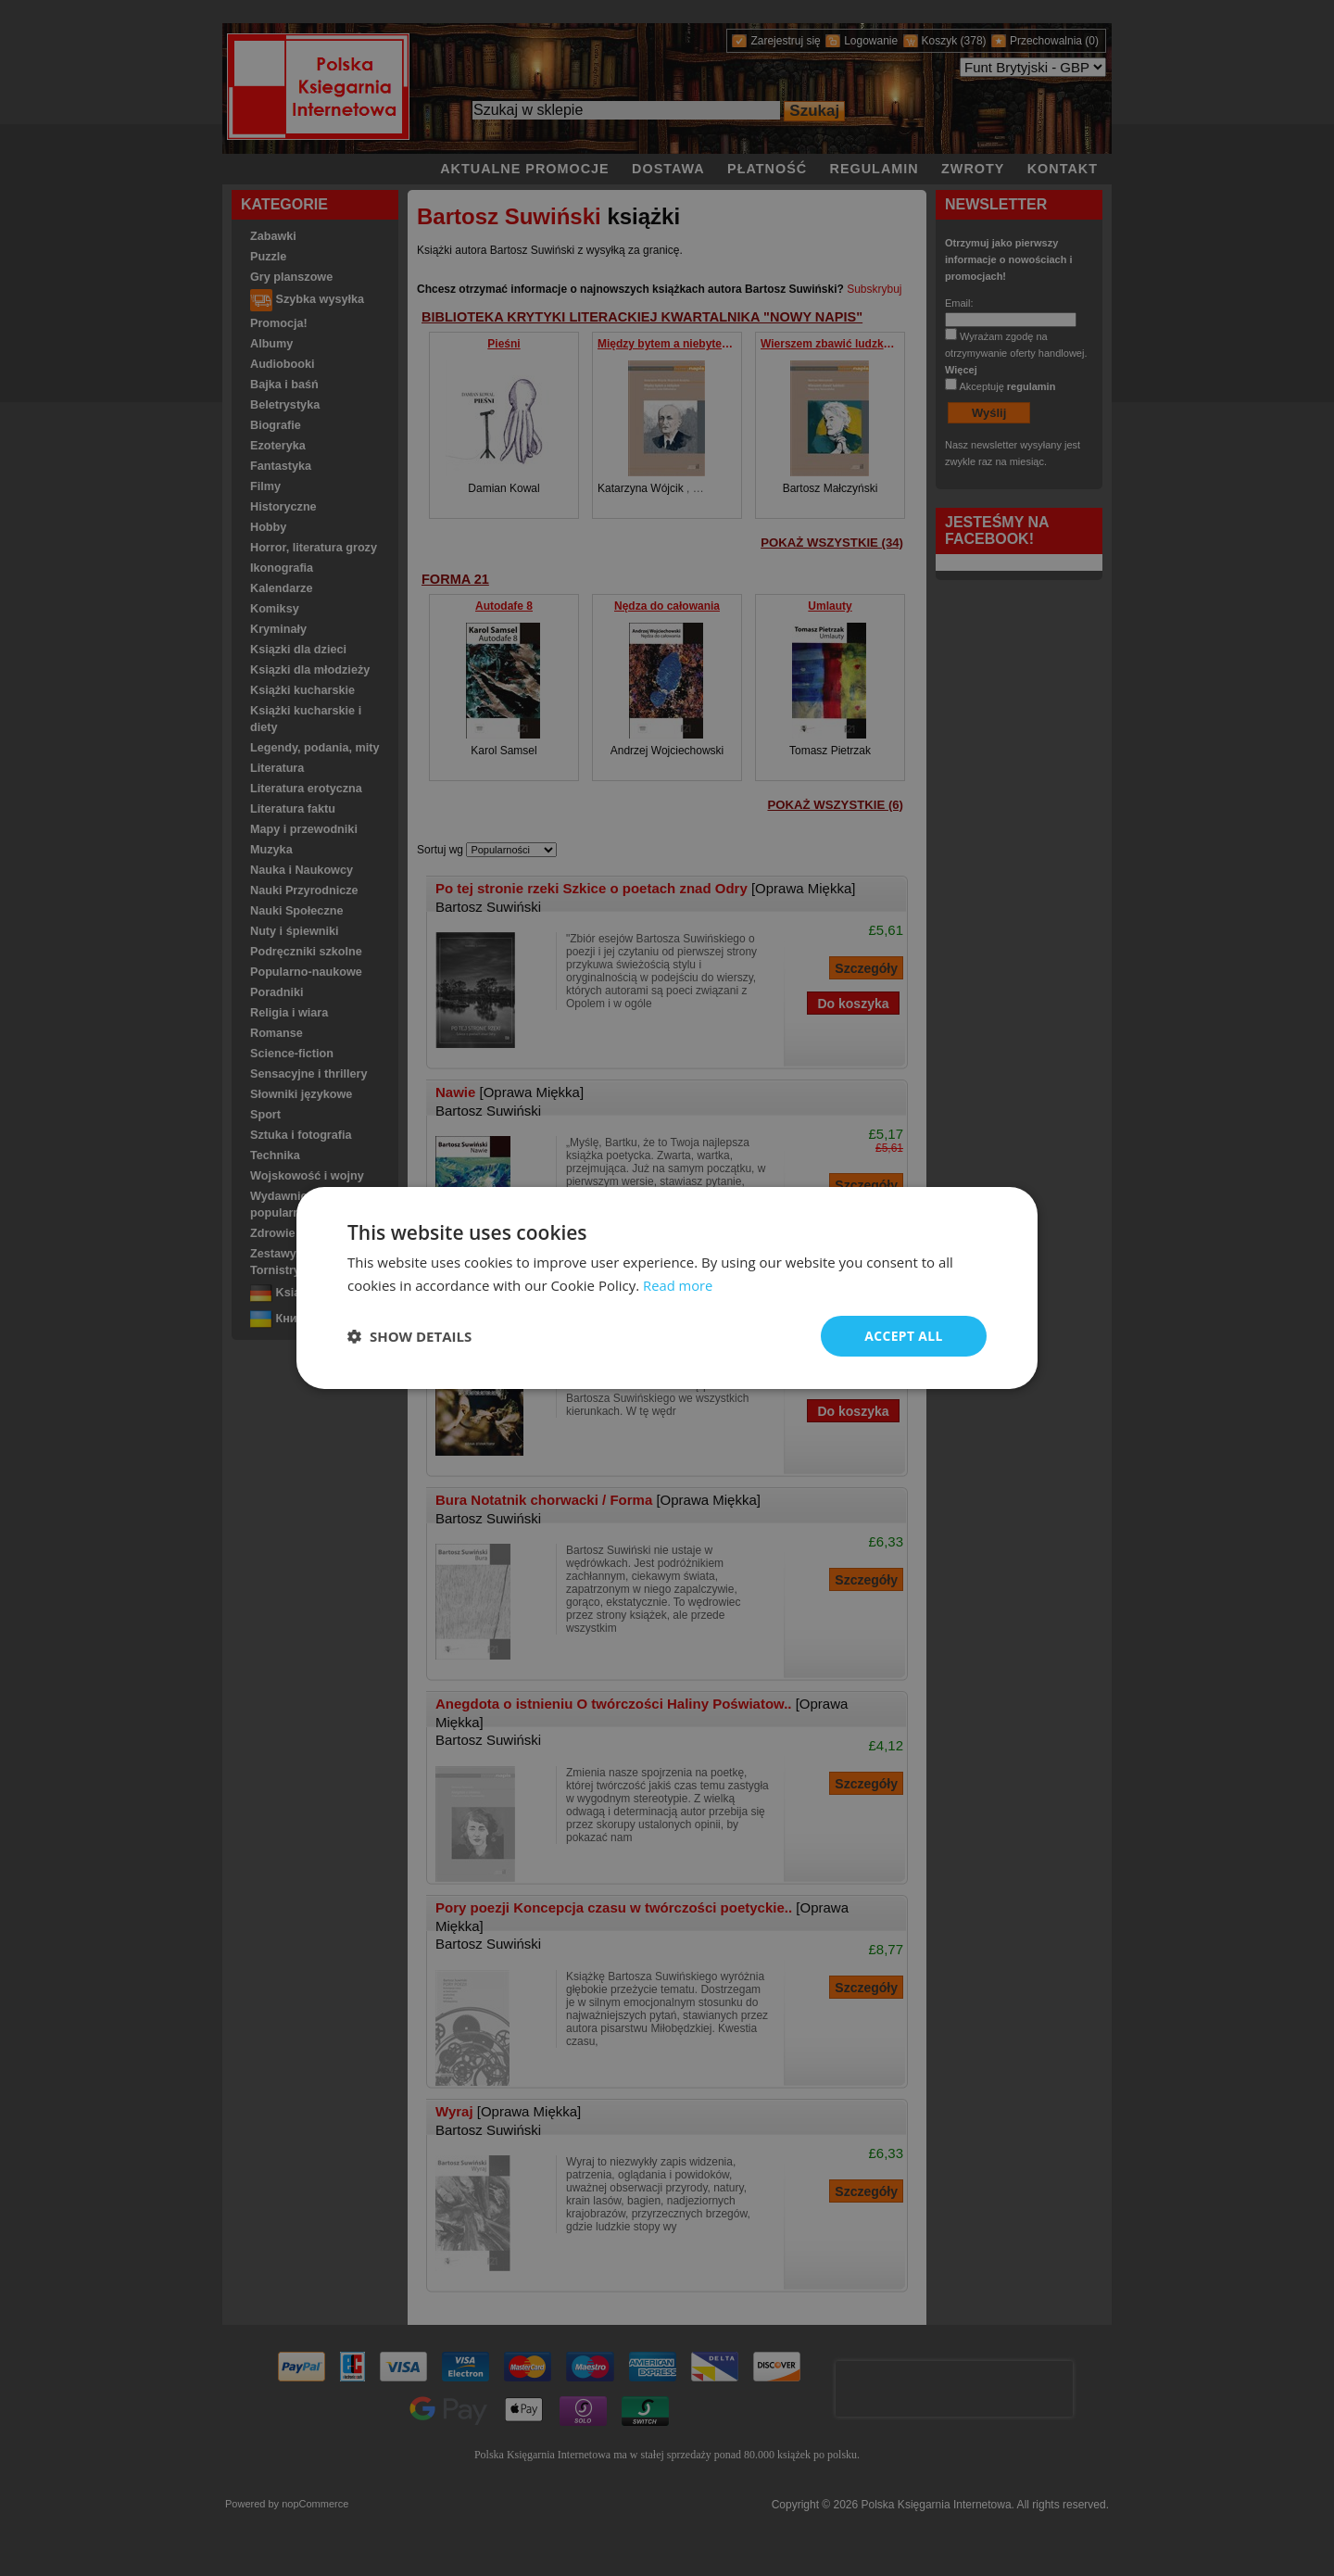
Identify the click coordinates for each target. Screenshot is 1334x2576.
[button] (409, 1336)
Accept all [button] (903, 1336)
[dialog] (667, 1288)
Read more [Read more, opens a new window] (678, 1285)
